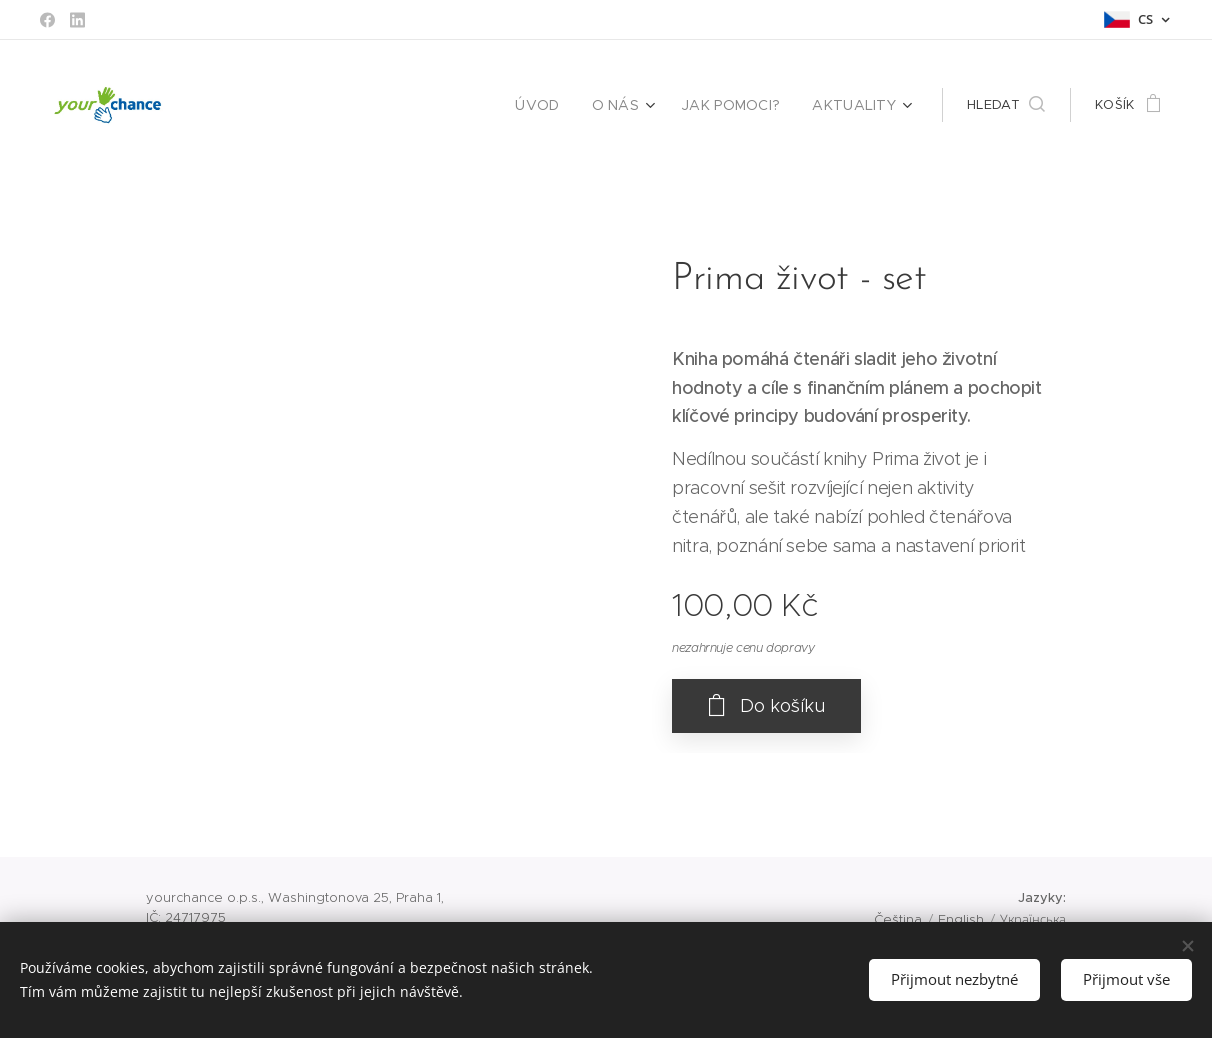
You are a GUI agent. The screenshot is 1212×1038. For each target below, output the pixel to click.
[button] (1006, 105)
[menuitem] (561, 105)
